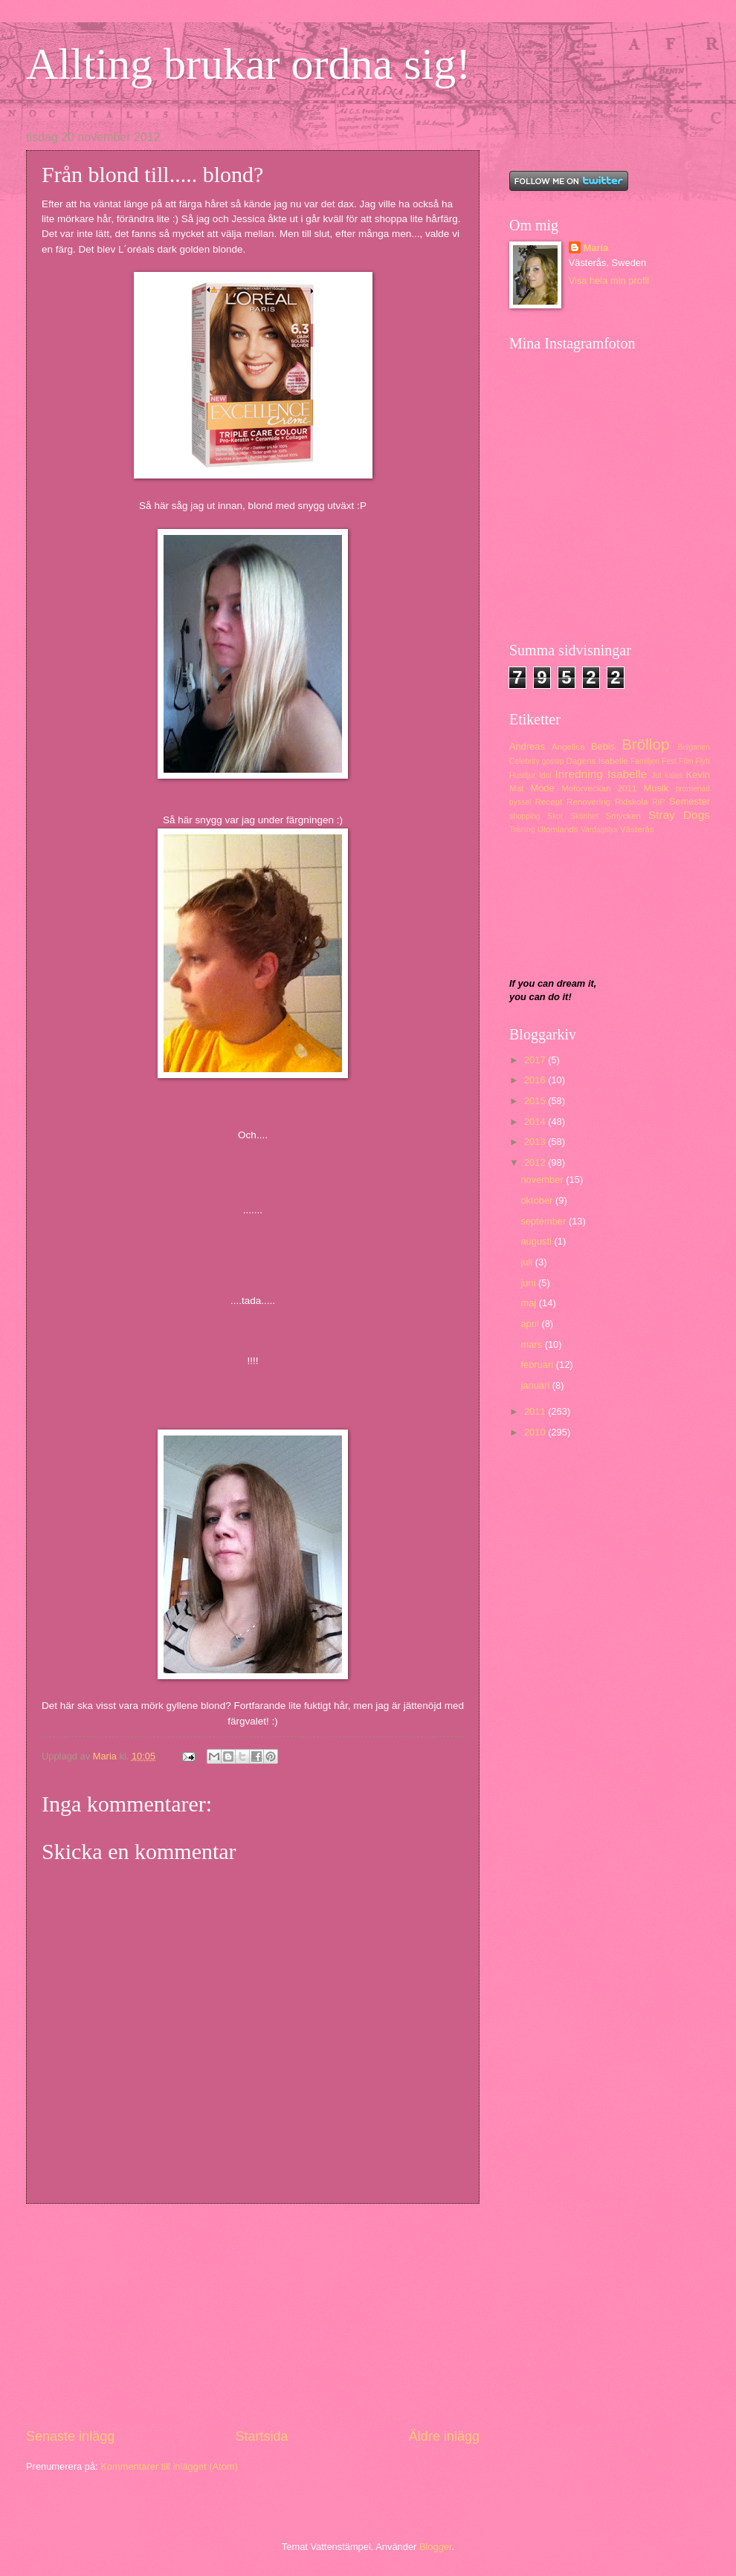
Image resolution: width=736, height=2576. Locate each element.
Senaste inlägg (70, 2436)
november (543, 1179)
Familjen (644, 761)
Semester (689, 801)
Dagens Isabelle (596, 760)
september (544, 1221)
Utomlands (557, 829)
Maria (596, 247)
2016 (536, 1080)
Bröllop (645, 744)
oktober (537, 1200)
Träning (522, 829)
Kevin (698, 774)
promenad (693, 789)
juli (527, 1262)
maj (529, 1302)
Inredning (578, 774)
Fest (669, 761)
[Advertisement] (252, 2316)
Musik (656, 788)
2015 (536, 1100)
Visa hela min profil (609, 280)
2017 (536, 1059)
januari (536, 1385)
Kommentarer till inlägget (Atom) (169, 2466)
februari (537, 1364)
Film (686, 761)
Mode (542, 788)
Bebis (603, 746)
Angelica (568, 746)
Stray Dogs (679, 814)
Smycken (623, 815)
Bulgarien (694, 747)
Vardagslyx (599, 829)
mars (532, 1344)
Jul (656, 775)
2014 (536, 1121)
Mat (516, 788)
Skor (555, 816)
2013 (536, 1141)
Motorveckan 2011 (598, 788)
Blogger (435, 2546)
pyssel (520, 802)
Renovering (588, 801)
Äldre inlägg (444, 2436)
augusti (537, 1241)
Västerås (637, 829)
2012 (536, 1162)
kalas (673, 775)
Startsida (261, 2436)
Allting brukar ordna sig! (248, 63)
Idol (545, 775)
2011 (536, 1411)
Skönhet (584, 816)
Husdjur (522, 775)
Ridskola (631, 801)
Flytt (703, 761)
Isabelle (627, 774)
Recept (549, 801)
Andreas (527, 746)
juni (529, 1282)
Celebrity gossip (536, 761)
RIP (658, 802)
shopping (524, 816)
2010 (536, 1432)
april (530, 1323)
